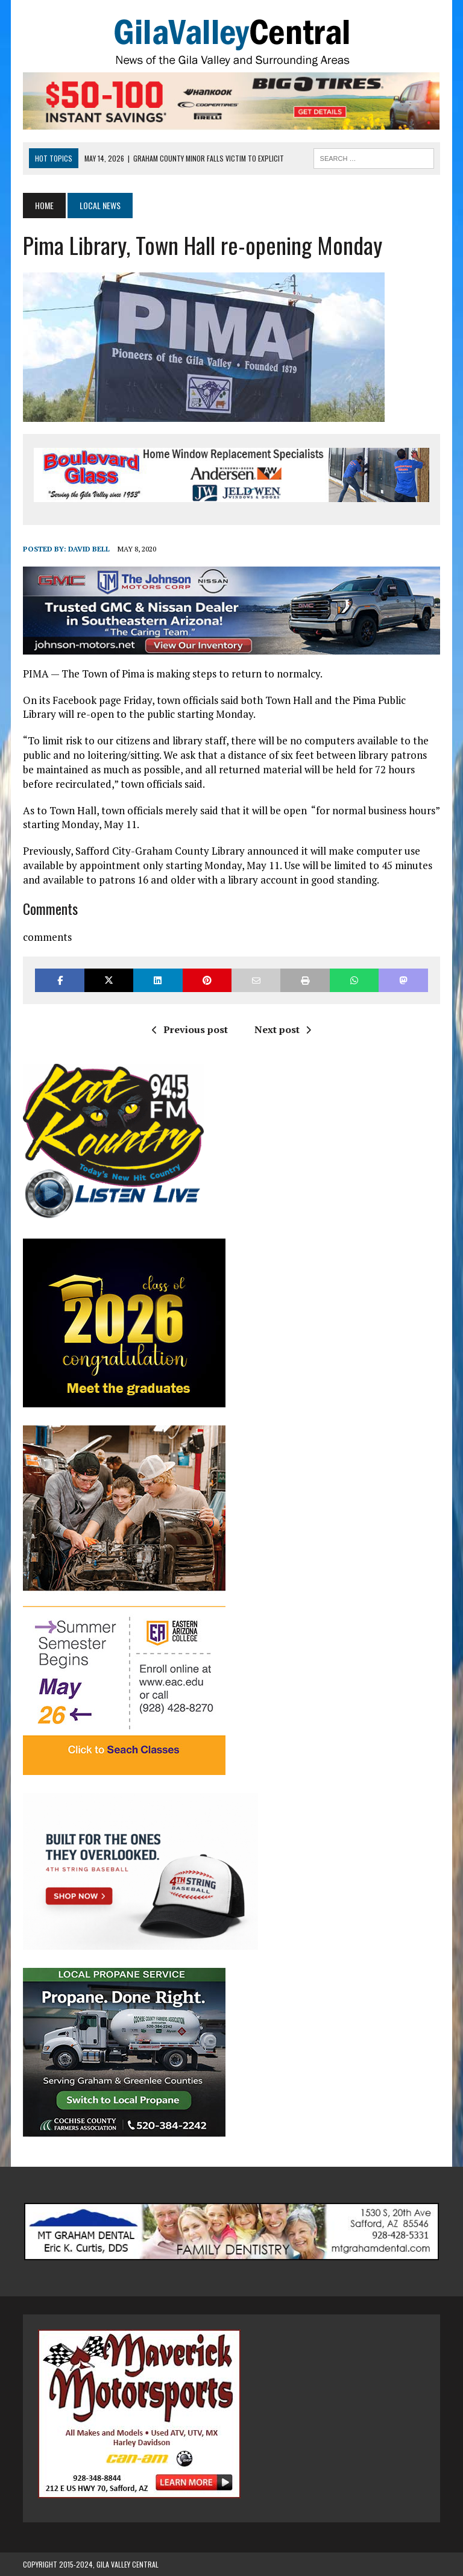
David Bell (89, 548)
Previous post (190, 1029)
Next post (282, 1029)
